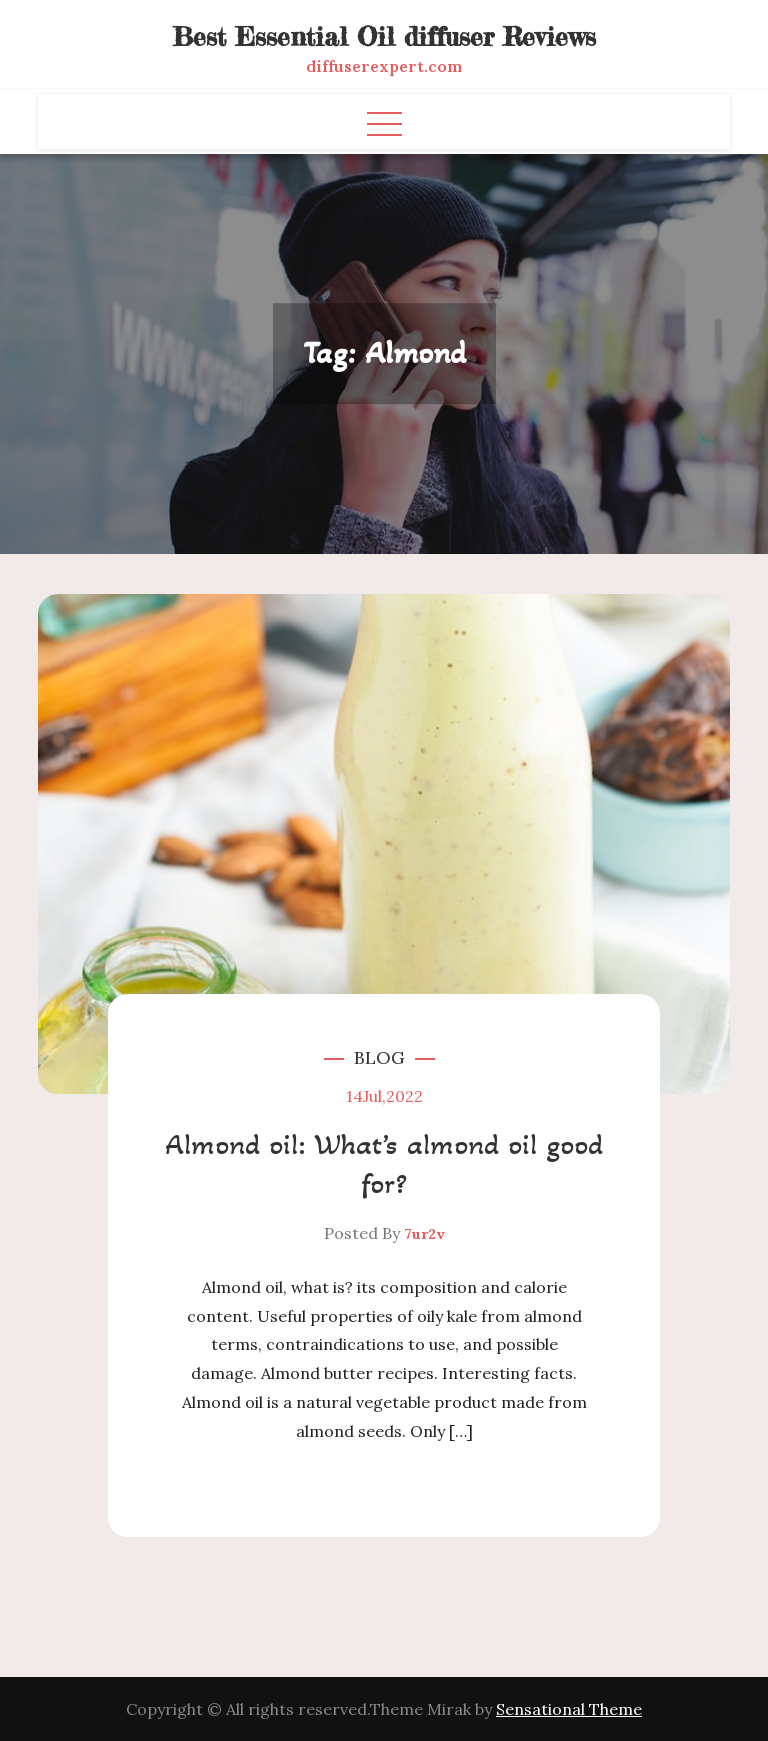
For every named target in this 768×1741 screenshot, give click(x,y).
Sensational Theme (569, 1709)
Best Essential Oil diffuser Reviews (384, 36)
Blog (379, 1057)
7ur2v (424, 1234)
